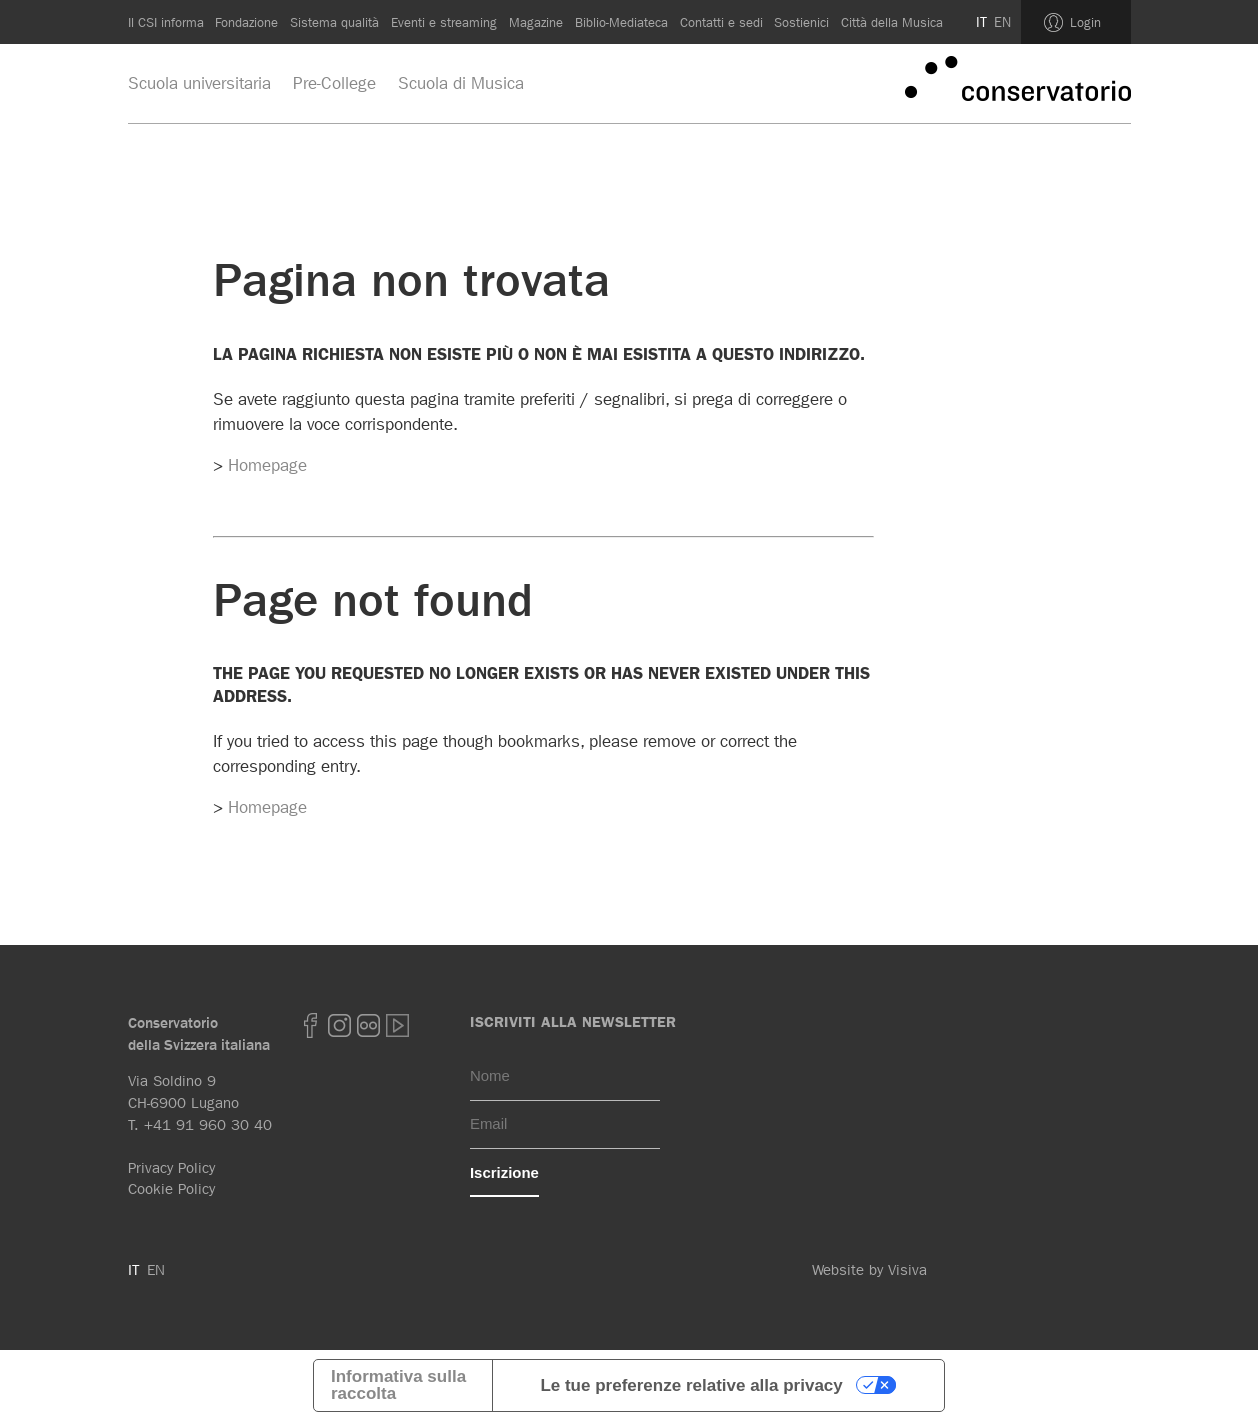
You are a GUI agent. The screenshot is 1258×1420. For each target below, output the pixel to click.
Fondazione (246, 22)
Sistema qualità (334, 22)
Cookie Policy (171, 1189)
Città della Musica (892, 22)
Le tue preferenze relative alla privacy (691, 1385)
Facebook (311, 1025)
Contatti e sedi (721, 22)
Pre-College (334, 83)
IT (981, 22)
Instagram (340, 1025)
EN (1002, 22)
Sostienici (801, 22)
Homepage (267, 465)
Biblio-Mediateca (621, 22)
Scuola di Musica (461, 83)
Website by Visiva (869, 1270)
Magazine (536, 22)
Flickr (369, 1025)
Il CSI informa (166, 22)
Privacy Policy (171, 1168)
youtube (398, 1025)
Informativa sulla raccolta (398, 1385)
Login (1085, 22)
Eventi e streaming (444, 22)
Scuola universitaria (199, 83)
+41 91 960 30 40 (208, 1125)
